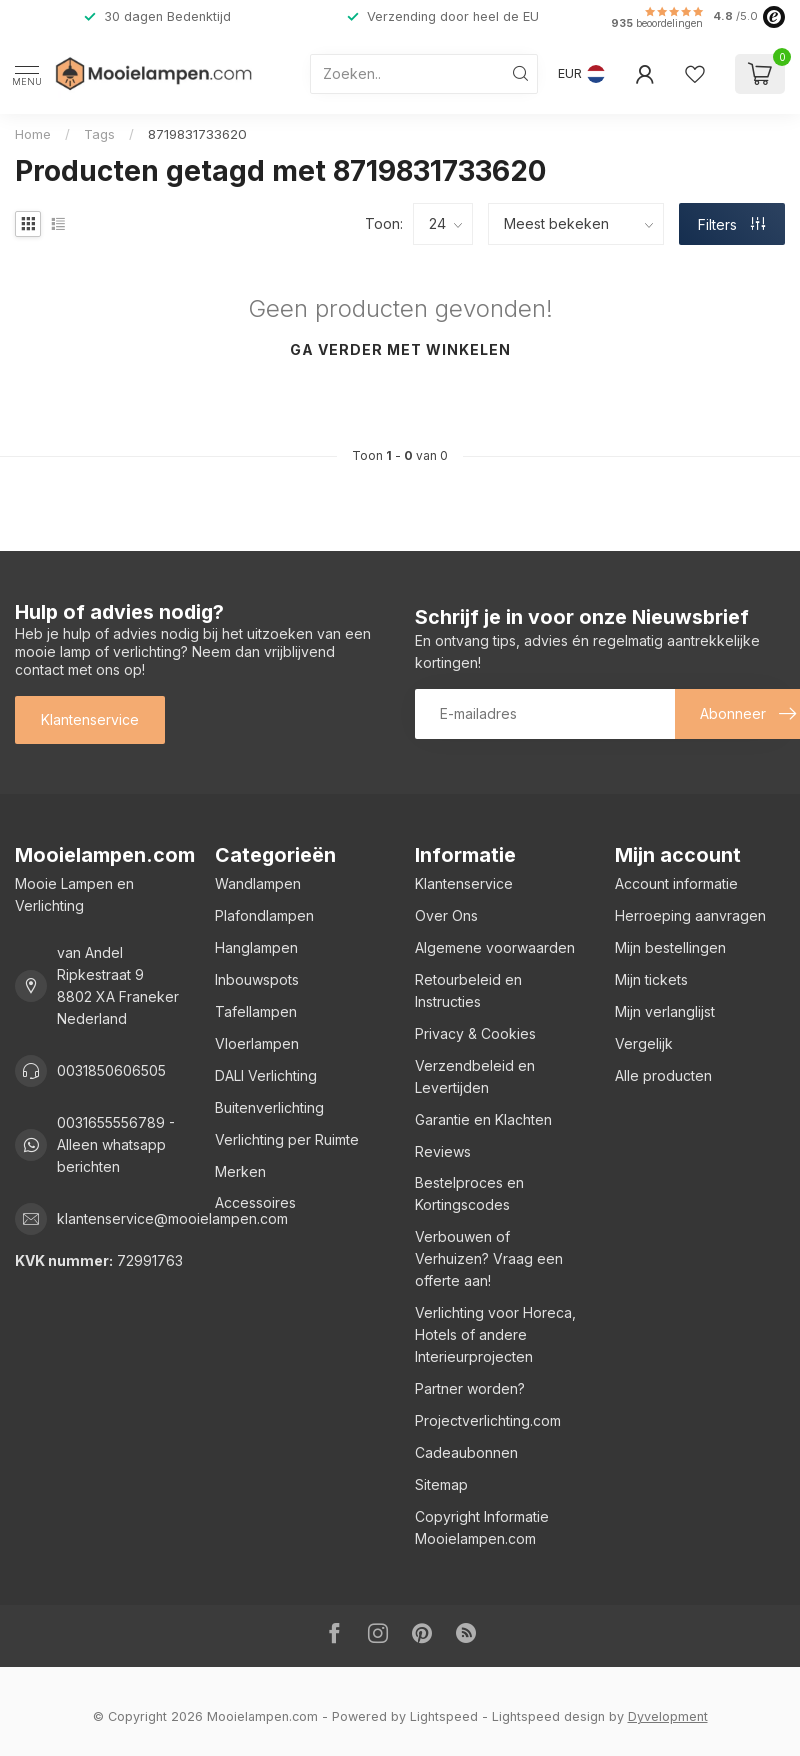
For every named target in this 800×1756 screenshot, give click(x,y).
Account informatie (676, 883)
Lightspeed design (548, 1716)
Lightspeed (444, 1716)
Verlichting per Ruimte (287, 1139)
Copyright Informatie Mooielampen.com (482, 1527)
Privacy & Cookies (475, 1033)
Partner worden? (470, 1388)
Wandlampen (258, 883)
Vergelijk (644, 1043)
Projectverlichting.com (488, 1420)
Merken (240, 1171)
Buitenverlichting (269, 1107)
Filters (731, 224)
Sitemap (441, 1484)
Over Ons (446, 915)
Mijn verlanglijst (665, 1011)
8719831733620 (197, 134)
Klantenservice (90, 719)
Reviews (443, 1151)
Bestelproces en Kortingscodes (469, 1193)
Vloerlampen (257, 1043)
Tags (99, 134)
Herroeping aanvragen (690, 915)
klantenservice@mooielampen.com (172, 1218)
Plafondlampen (264, 915)
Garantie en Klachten (483, 1119)
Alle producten (663, 1075)
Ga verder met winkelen (400, 349)
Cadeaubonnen (466, 1452)
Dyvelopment (668, 1716)
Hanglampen (256, 947)
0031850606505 (111, 1070)
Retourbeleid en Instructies (468, 990)
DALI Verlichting (266, 1075)
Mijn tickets (651, 979)
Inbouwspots (257, 979)
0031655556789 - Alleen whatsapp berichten (116, 1144)
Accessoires (255, 1202)
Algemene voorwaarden (495, 947)
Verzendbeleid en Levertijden (475, 1076)
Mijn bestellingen (670, 947)
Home (33, 134)
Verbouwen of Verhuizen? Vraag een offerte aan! (489, 1258)
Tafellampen (256, 1011)
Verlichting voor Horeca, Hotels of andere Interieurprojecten (495, 1334)
